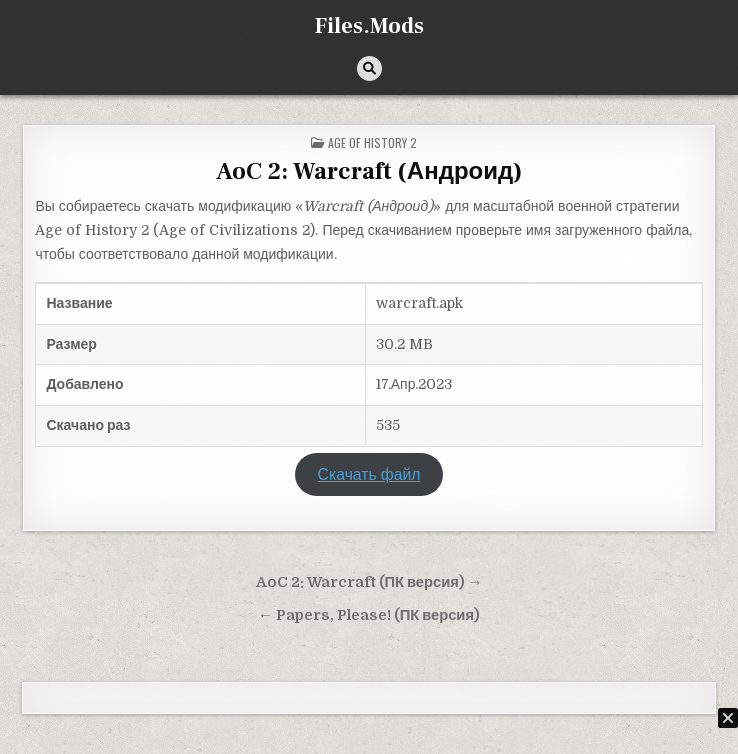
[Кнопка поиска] (369, 68)
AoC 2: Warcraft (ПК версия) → (369, 582)
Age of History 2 (372, 142)
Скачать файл (369, 475)
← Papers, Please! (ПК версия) (369, 615)
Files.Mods (369, 26)
